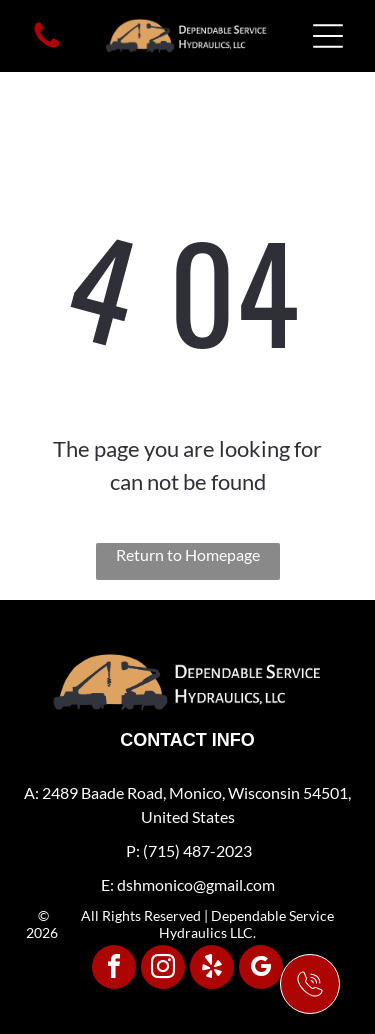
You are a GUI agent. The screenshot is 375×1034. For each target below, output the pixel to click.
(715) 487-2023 (197, 850)
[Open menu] (328, 36)
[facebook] (114, 969)
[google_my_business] (261, 969)
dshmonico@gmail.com (196, 884)
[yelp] (212, 969)
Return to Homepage (188, 554)
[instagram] (163, 969)
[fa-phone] (47, 45)
